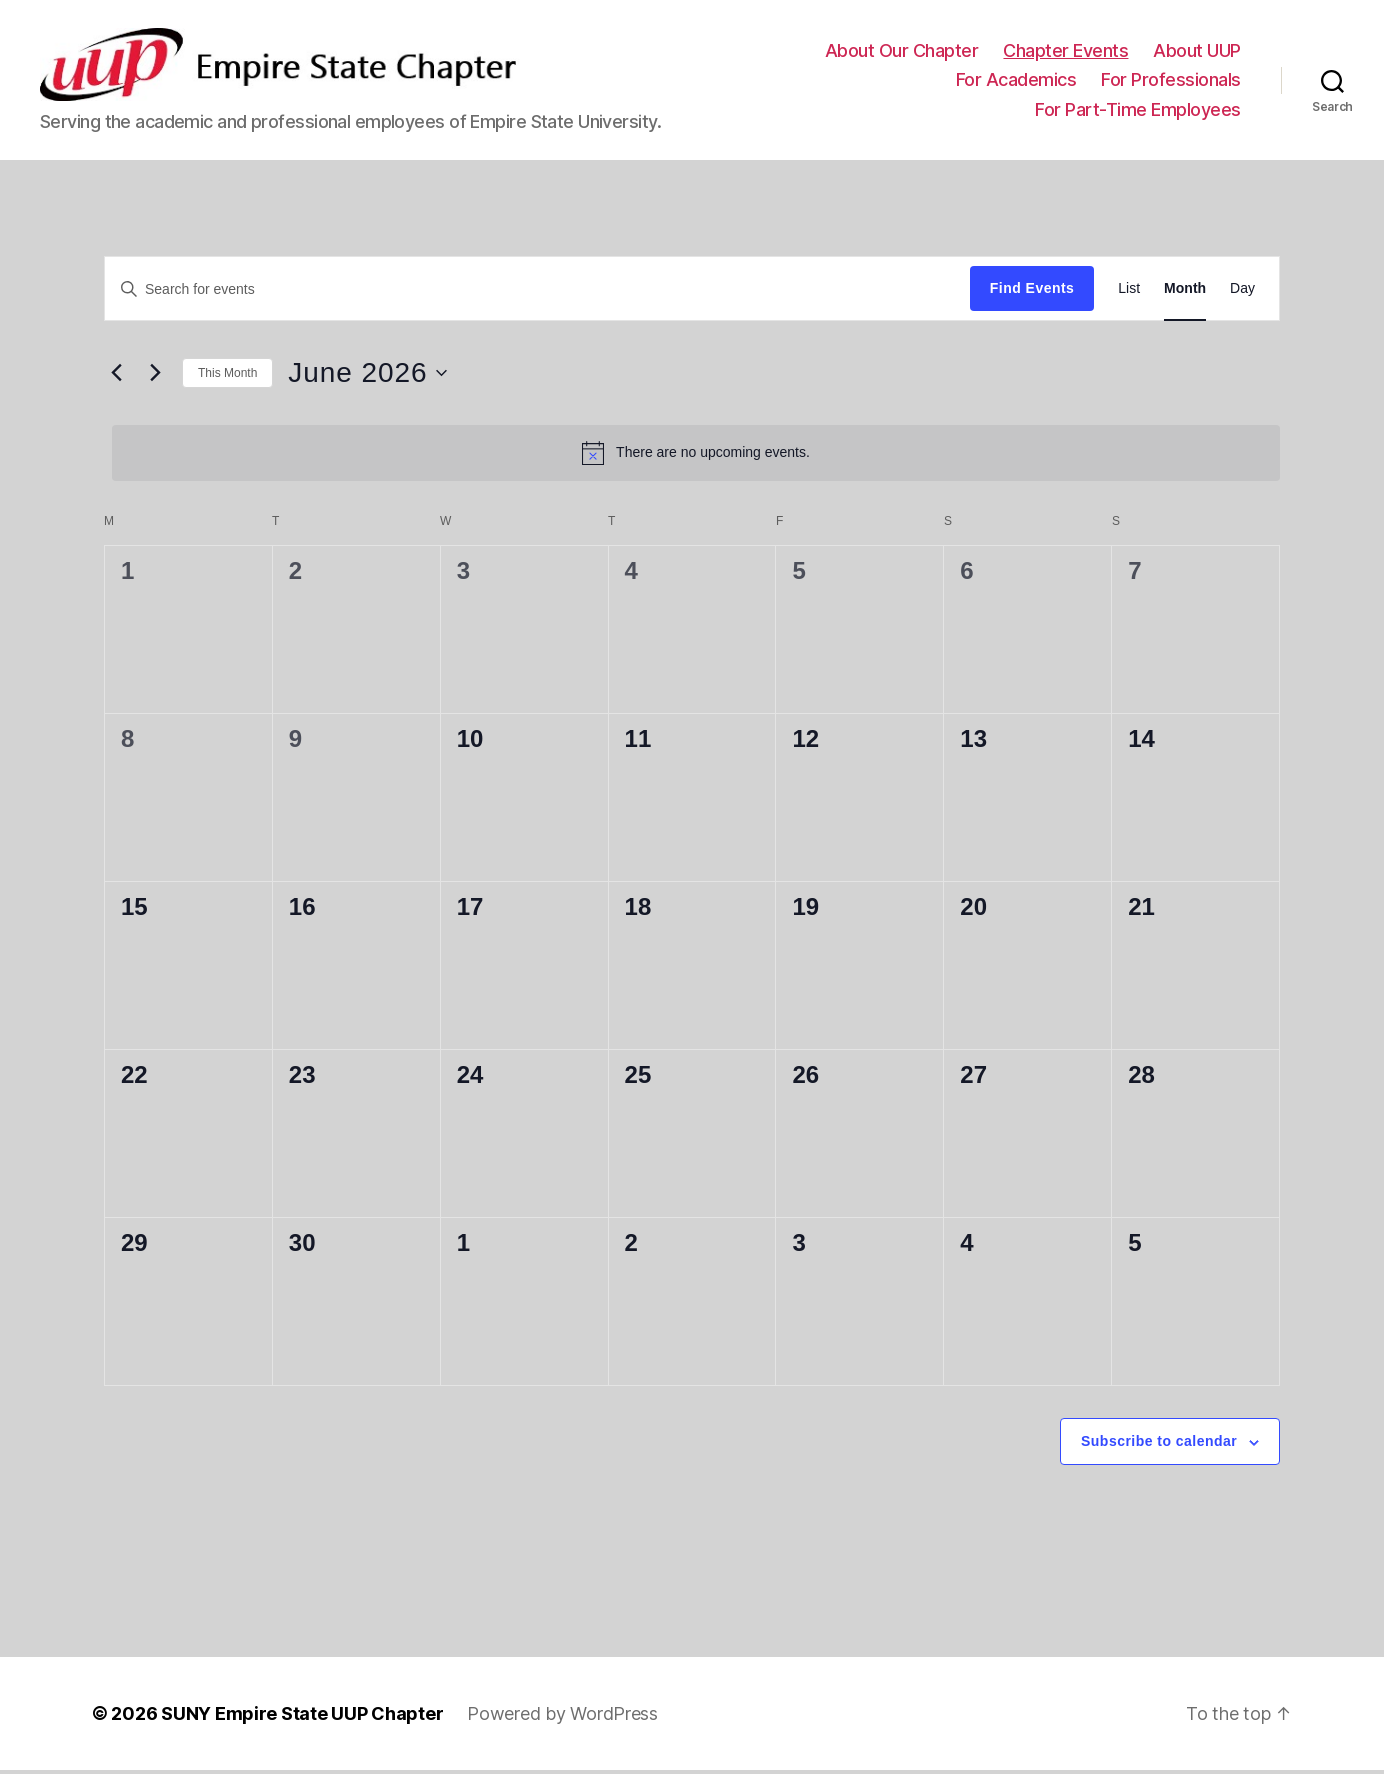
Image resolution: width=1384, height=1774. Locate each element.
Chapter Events (1065, 52)
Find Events (1032, 292)
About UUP (1197, 52)
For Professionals (1171, 81)
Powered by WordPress (562, 1717)
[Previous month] (116, 377)
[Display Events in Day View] (1242, 292)
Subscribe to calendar (1159, 1445)
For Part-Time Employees (1138, 111)
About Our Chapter (902, 52)
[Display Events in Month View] (1185, 292)
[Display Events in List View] (1129, 292)
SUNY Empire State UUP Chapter (302, 1717)
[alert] (696, 456)
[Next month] (155, 377)
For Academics (1016, 81)
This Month (227, 376)
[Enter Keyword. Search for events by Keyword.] (537, 292)
